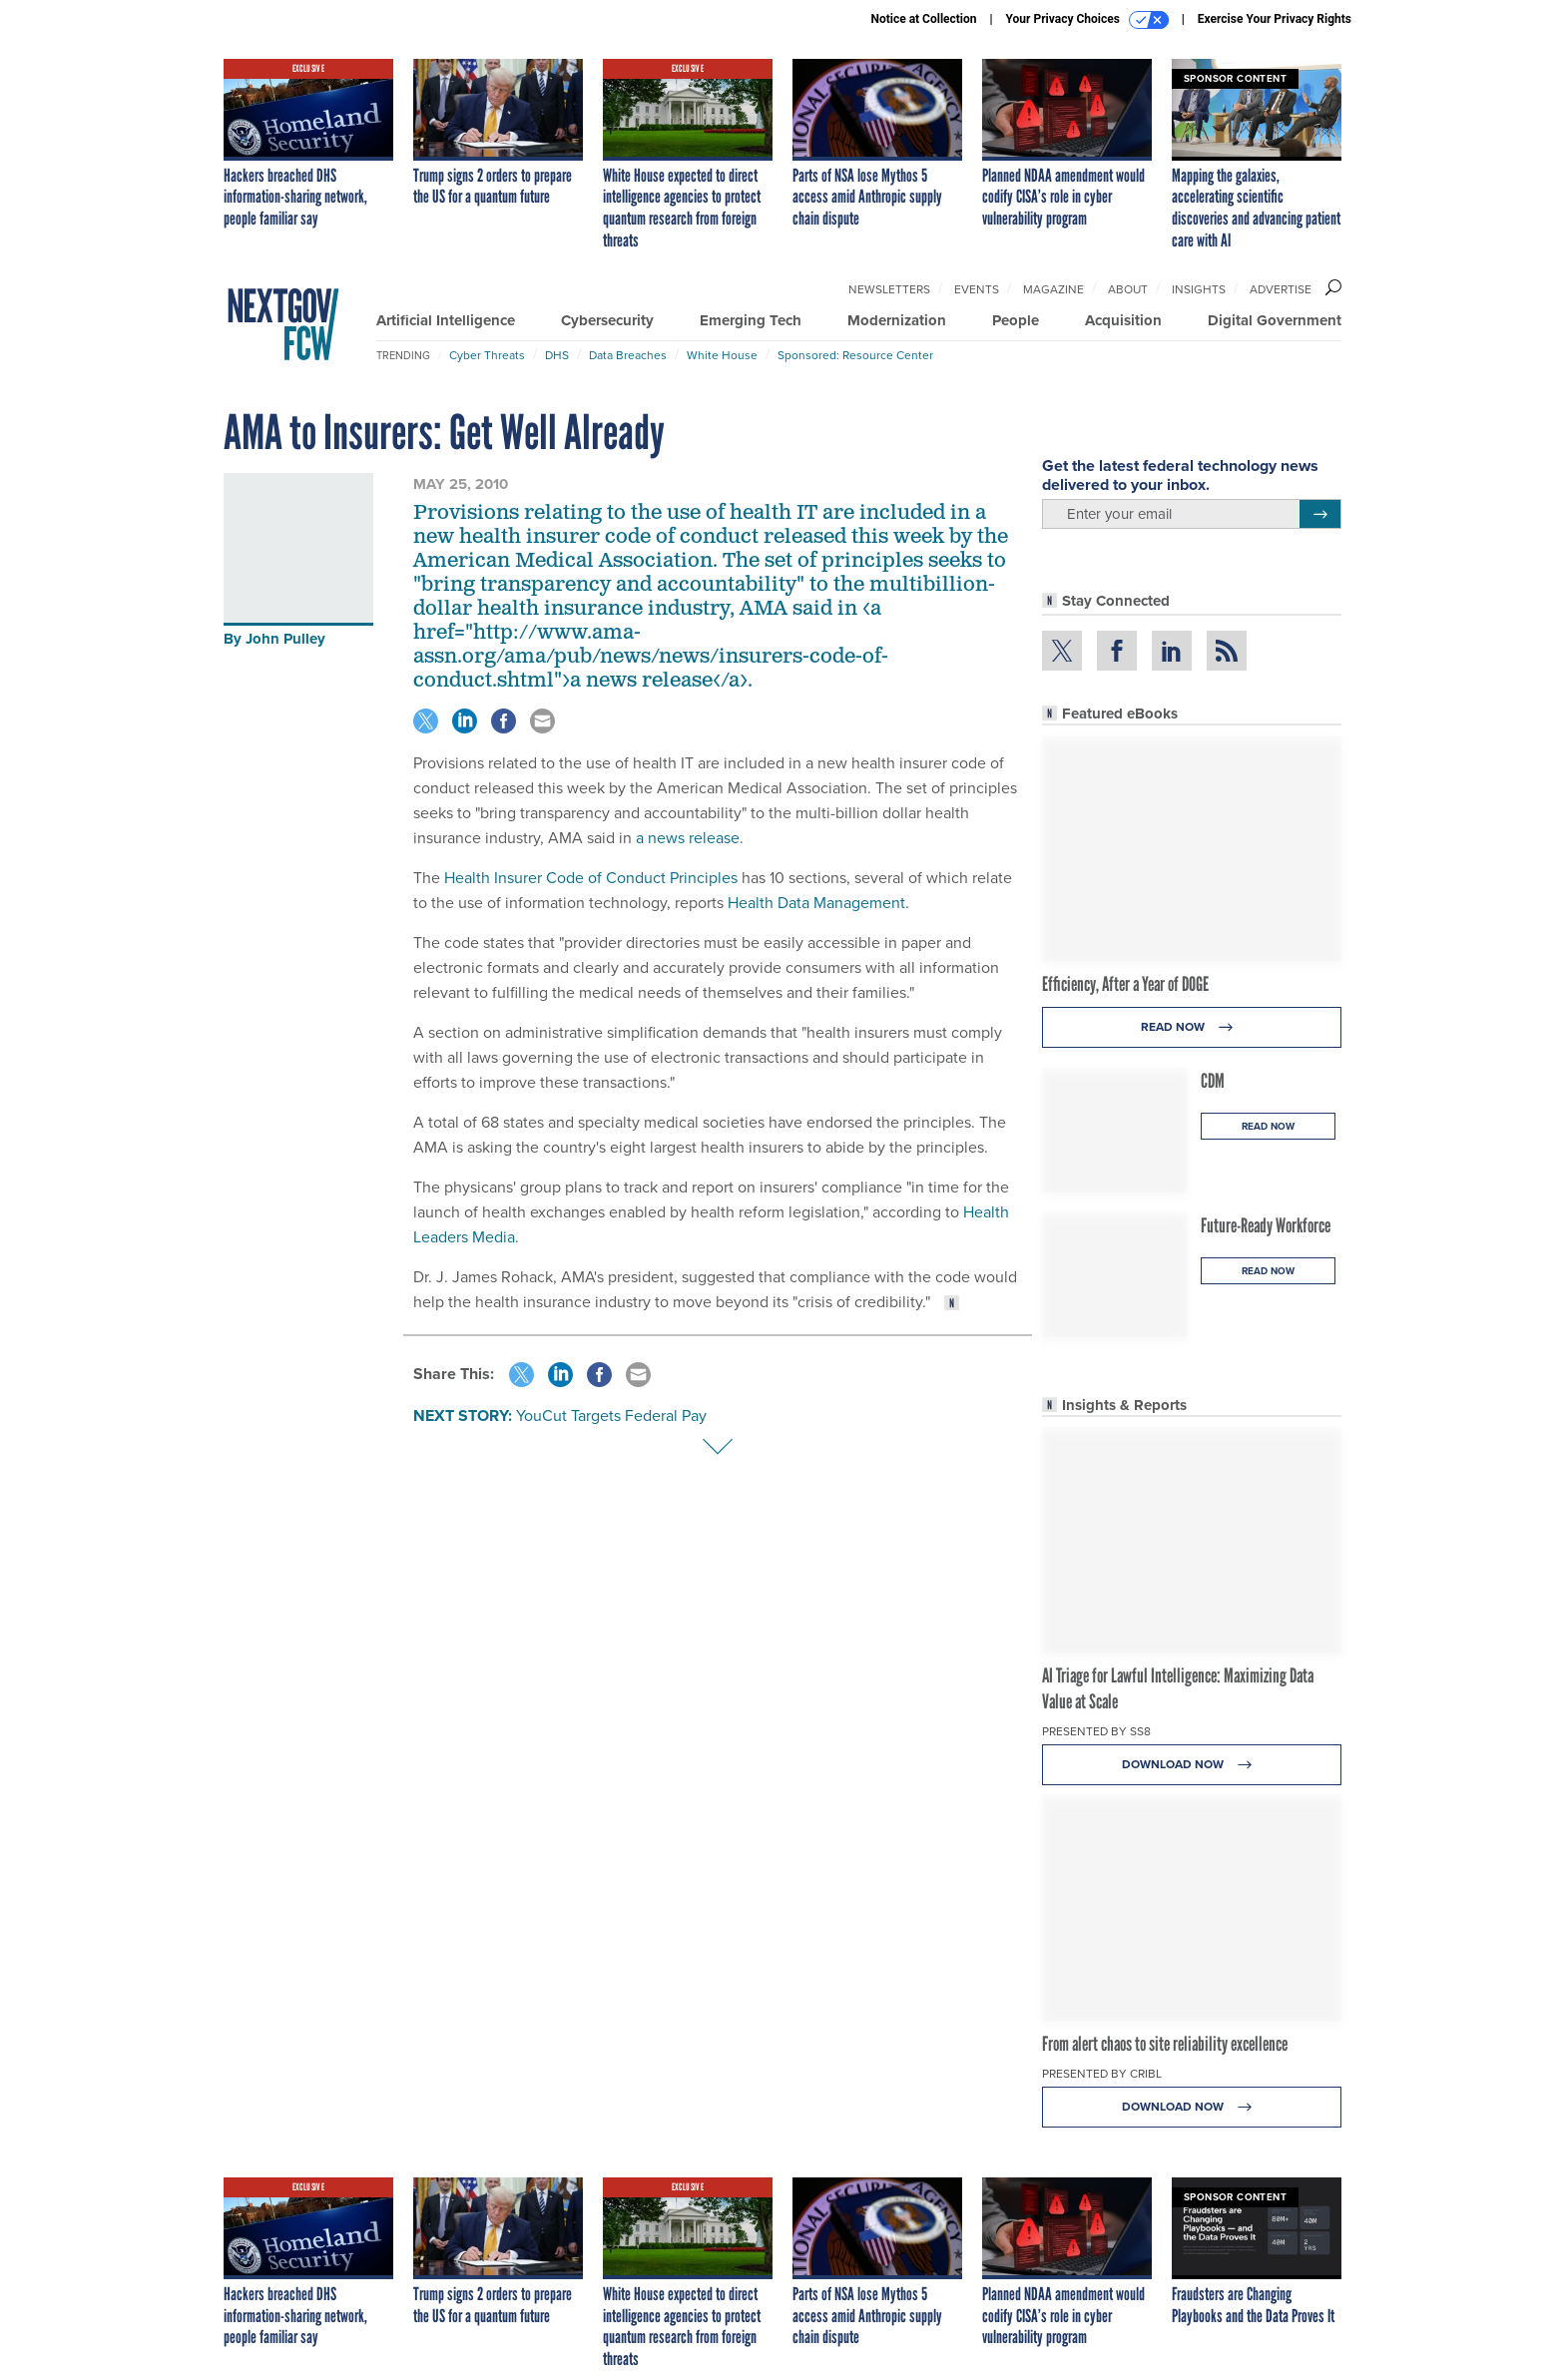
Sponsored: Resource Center (855, 355)
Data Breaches (628, 355)
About (1128, 289)
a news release (688, 837)
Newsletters (889, 289)
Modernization (896, 320)
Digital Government (1274, 320)
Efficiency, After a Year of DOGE (1125, 984)
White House (722, 355)
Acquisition (1123, 320)
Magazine (1053, 289)
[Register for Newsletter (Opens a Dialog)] (1320, 514)
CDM (1213, 1081)
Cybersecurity (607, 320)
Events (976, 289)
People (1015, 320)
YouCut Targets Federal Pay (611, 1415)
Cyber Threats (487, 355)
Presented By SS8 (1096, 1731)
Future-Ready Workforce (1265, 1225)
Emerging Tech (750, 320)
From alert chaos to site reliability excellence (1165, 2044)
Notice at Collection (923, 19)
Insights (1199, 289)
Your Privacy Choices (1087, 20)
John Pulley (285, 639)
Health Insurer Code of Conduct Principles (591, 877)
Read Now (1192, 1027)
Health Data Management (816, 902)
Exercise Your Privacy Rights (1274, 19)
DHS (557, 355)
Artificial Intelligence (445, 320)
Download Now (1192, 1764)
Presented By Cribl (1102, 2074)
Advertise (1280, 289)
